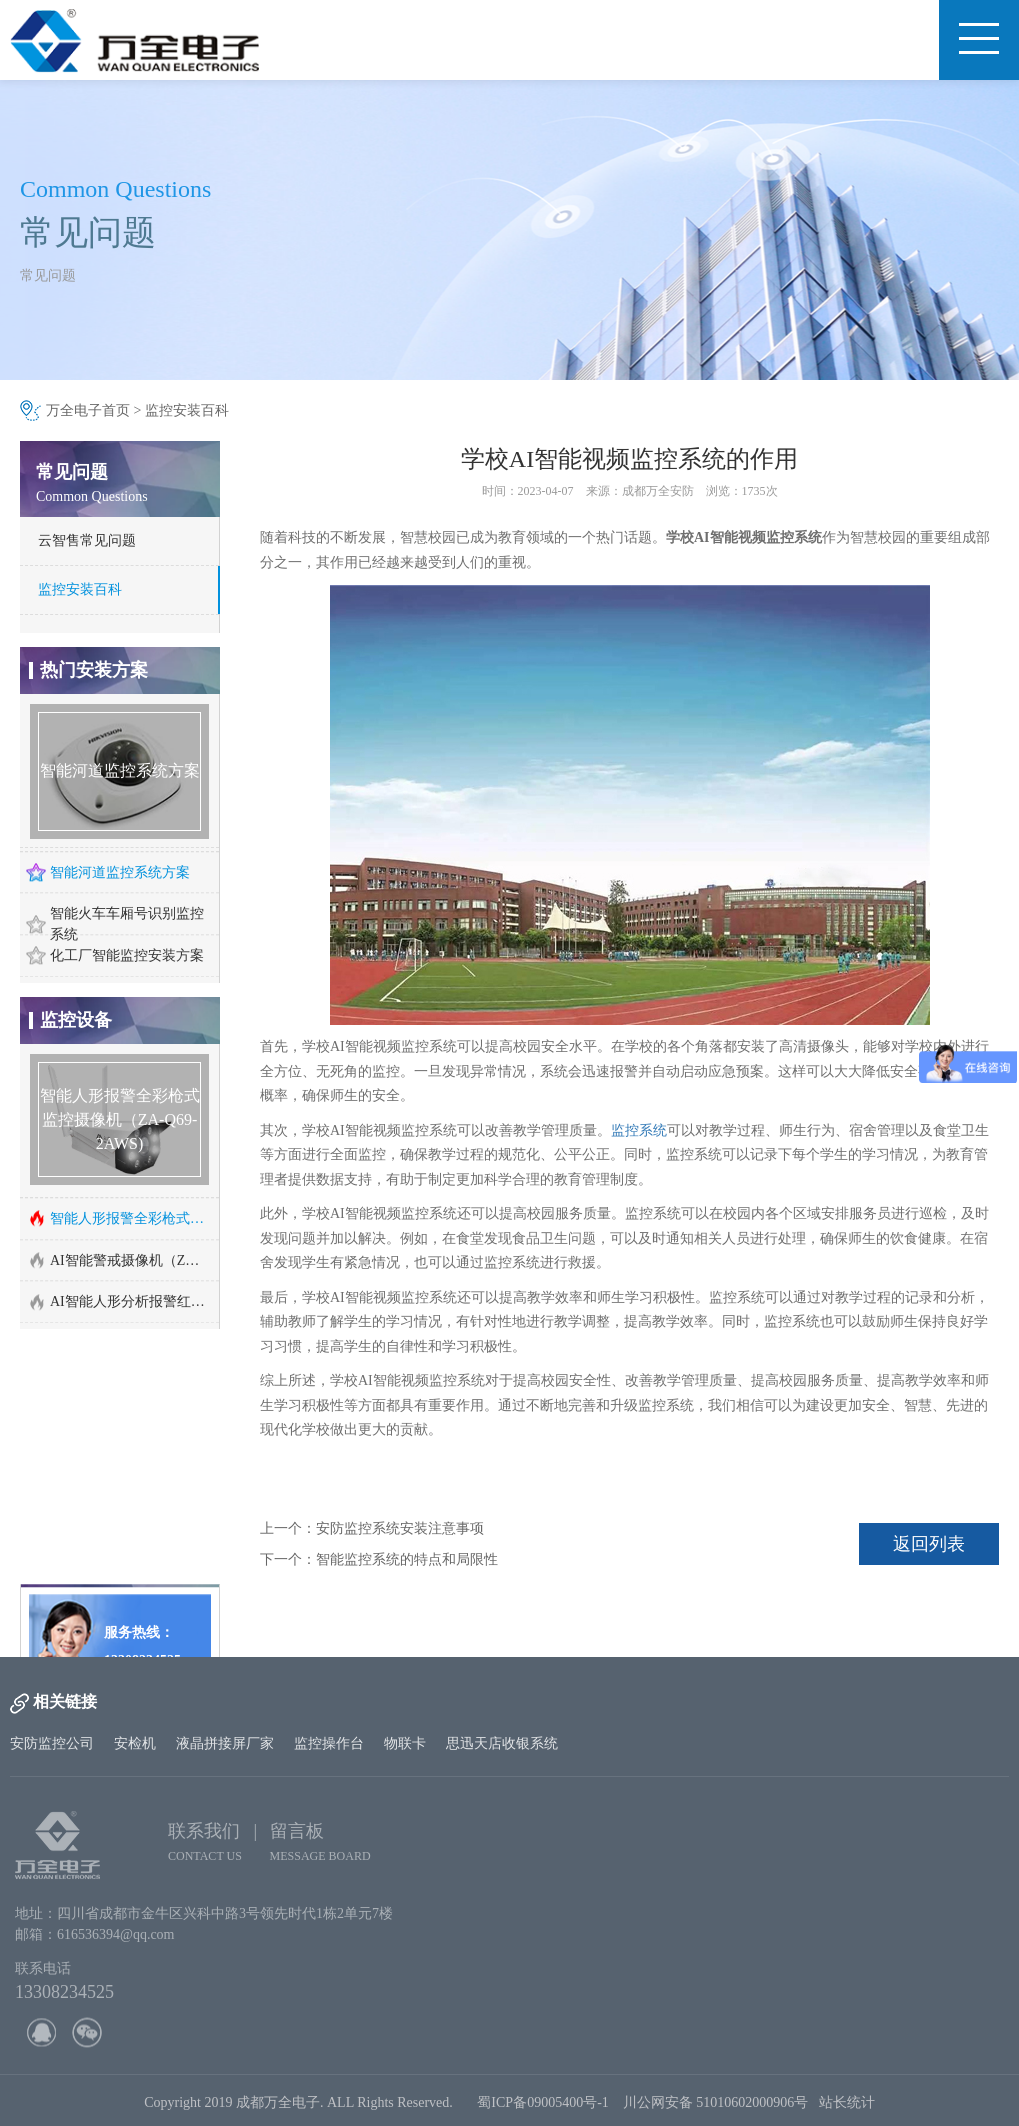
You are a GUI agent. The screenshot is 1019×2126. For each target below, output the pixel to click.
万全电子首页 (88, 410)
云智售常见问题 (87, 540)
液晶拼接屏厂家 (225, 1743)
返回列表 (929, 1544)
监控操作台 (329, 1743)
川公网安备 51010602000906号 (721, 2110)
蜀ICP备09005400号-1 (542, 2110)
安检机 (135, 1743)
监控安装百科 (187, 410)
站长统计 (847, 2110)
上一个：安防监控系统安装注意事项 (372, 1528)
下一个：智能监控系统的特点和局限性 (379, 1559)
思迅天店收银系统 (502, 1743)
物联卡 (405, 1743)
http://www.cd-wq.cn (115, 1611)
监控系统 (639, 1130)
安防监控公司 (52, 1743)
